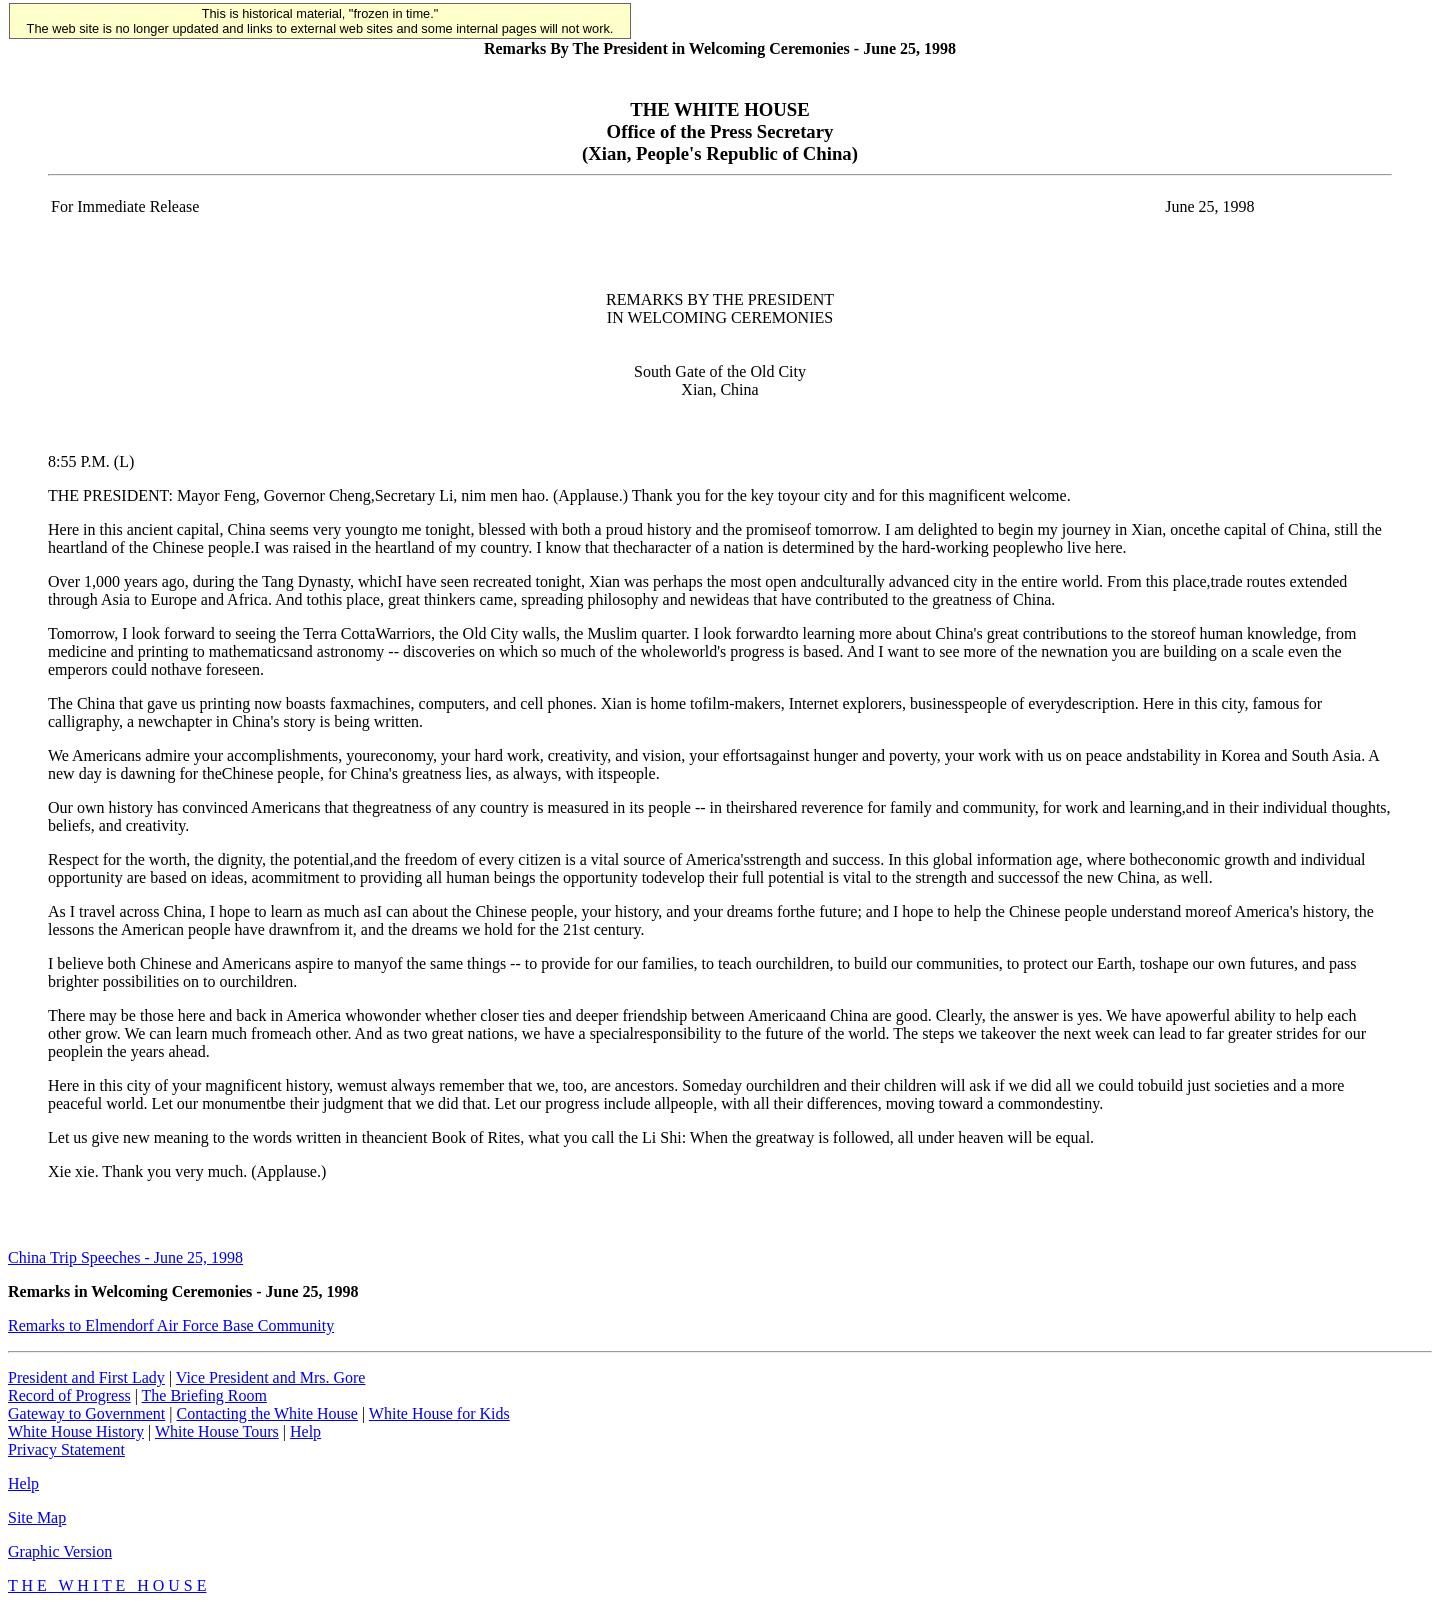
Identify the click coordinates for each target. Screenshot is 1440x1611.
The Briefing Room (204, 1395)
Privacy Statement (66, 1449)
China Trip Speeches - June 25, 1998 (125, 1257)
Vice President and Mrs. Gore (271, 1377)
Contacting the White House (266, 1413)
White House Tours (217, 1431)
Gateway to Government (86, 1413)
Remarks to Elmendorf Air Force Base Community (171, 1325)
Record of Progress (69, 1395)
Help (305, 1431)
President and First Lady (86, 1377)
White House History (76, 1431)
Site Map (37, 1517)
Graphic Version (60, 1551)
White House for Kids (439, 1413)
